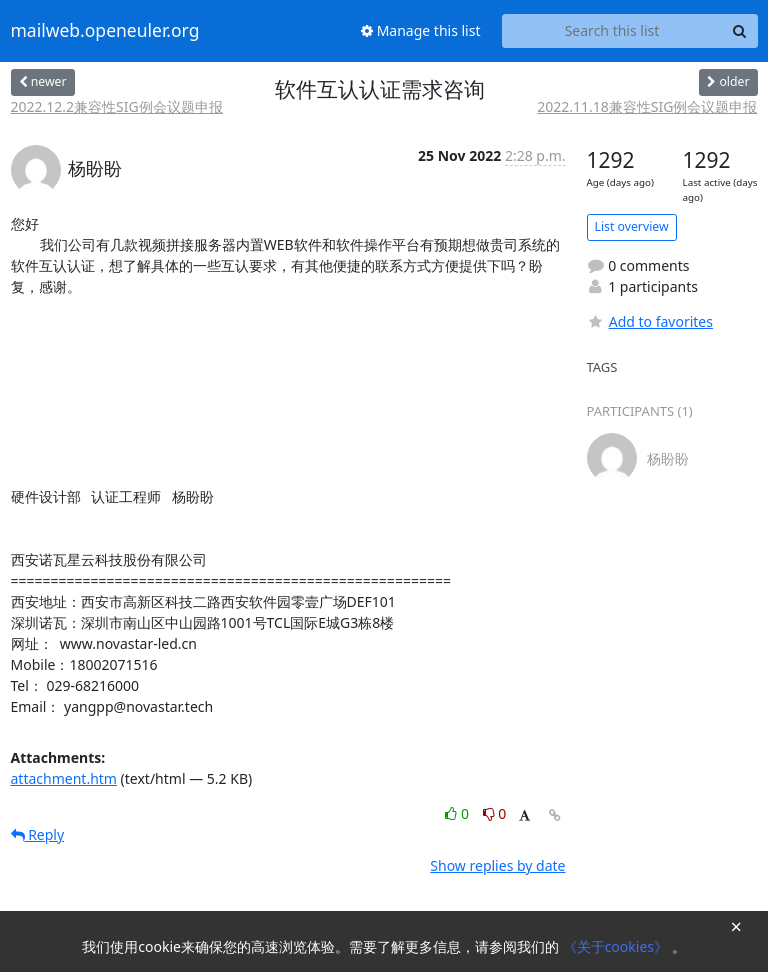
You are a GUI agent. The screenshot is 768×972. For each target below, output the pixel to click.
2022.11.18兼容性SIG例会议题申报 (647, 106)
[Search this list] (612, 31)
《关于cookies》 (617, 946)
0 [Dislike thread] (495, 813)
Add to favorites (650, 321)
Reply (38, 834)
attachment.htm (64, 778)
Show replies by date (497, 865)
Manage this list (421, 30)
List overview (632, 226)
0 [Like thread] (458, 813)
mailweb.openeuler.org (105, 31)
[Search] (740, 31)
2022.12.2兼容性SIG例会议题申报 (117, 106)
